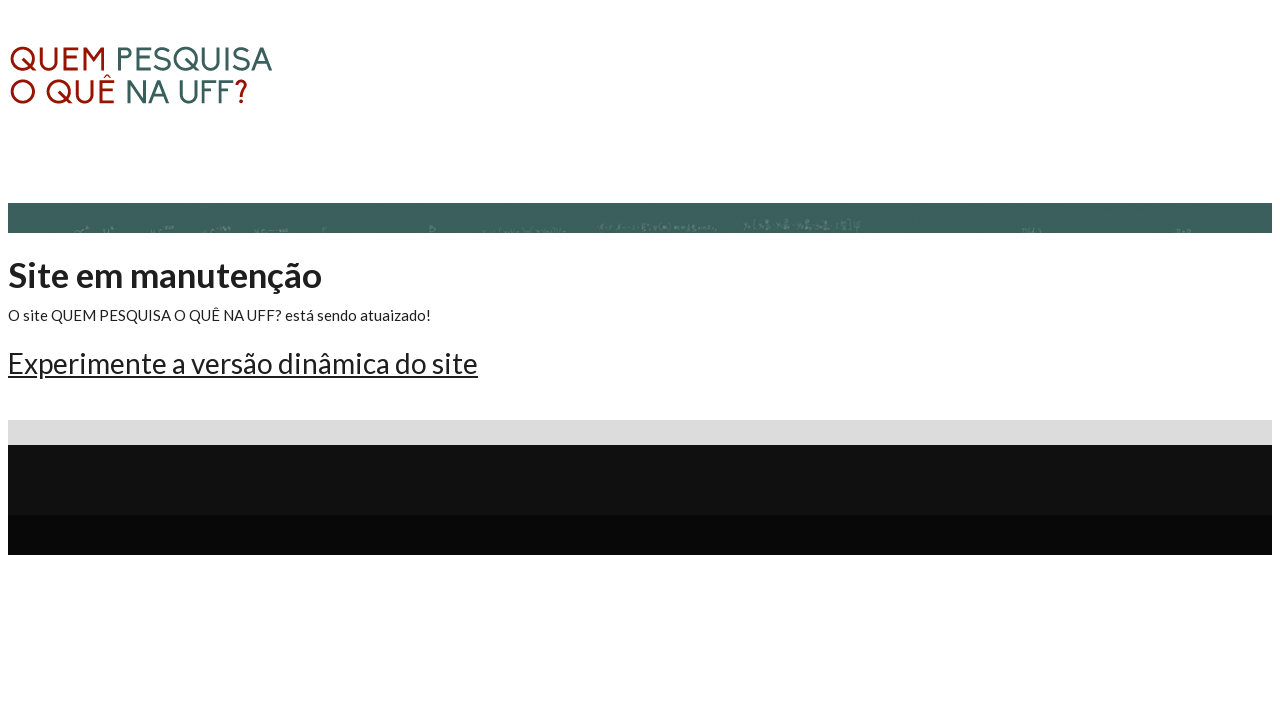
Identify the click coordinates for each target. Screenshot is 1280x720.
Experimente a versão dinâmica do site (243, 363)
